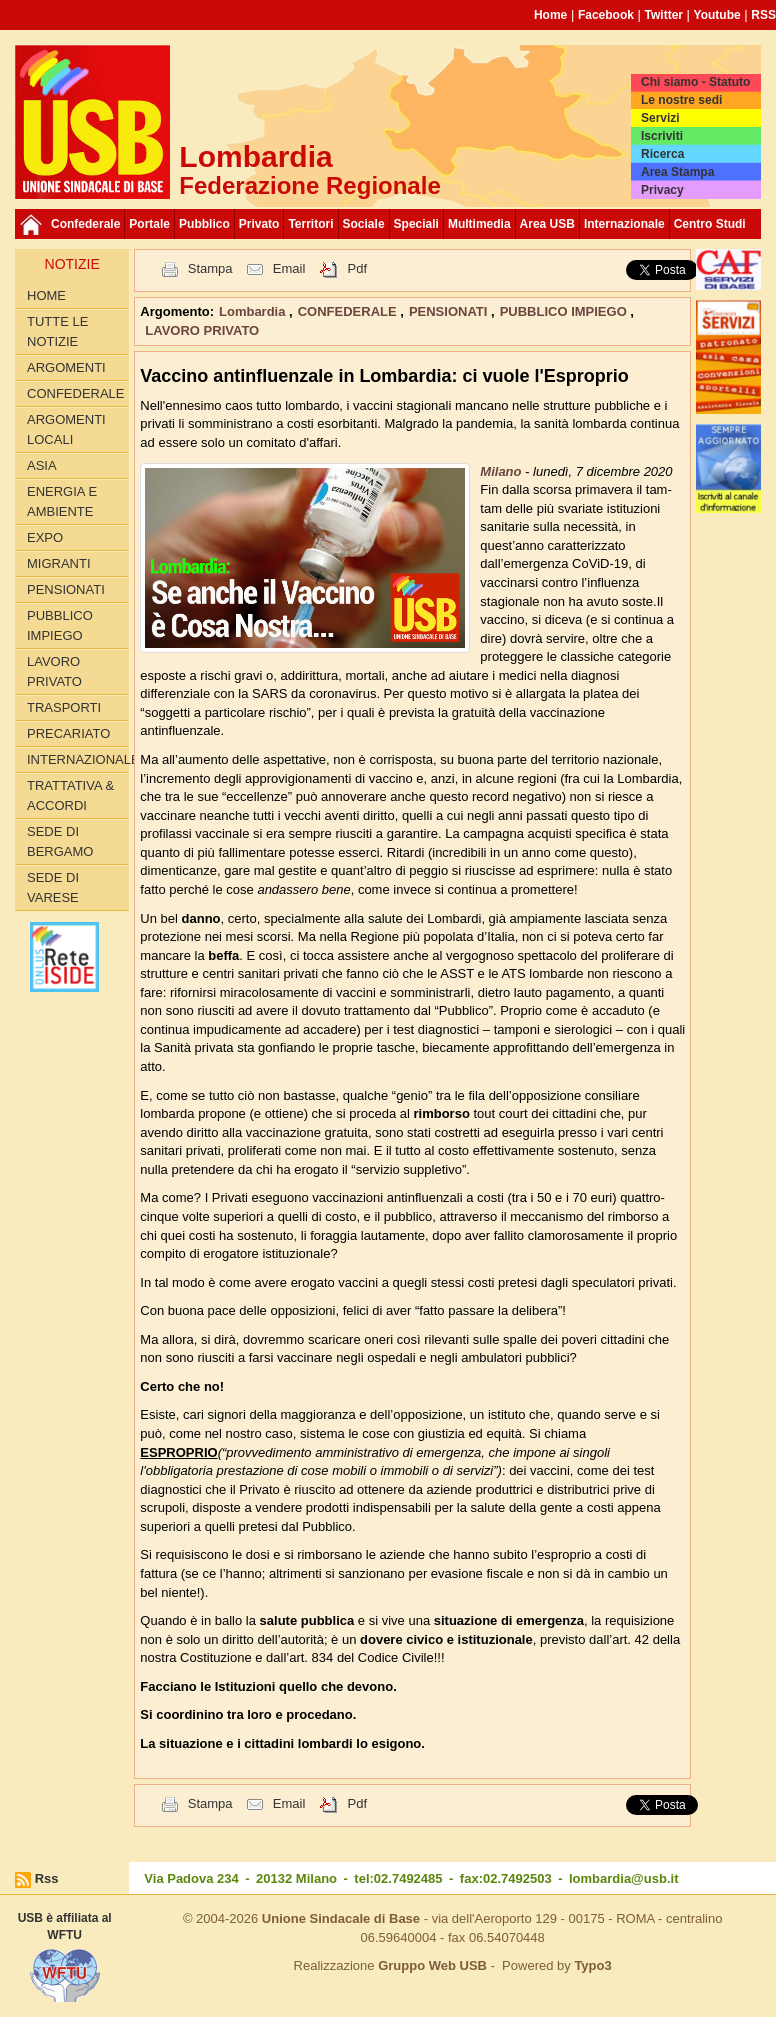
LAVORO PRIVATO (54, 671)
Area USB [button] (547, 224)
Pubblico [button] (204, 224)
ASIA (42, 465)
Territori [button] (310, 224)
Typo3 (592, 1965)
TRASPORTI (64, 707)
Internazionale (624, 224)
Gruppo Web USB (432, 1965)
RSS (763, 15)
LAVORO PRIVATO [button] (202, 330)
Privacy (662, 190)
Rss (47, 1878)
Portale (149, 224)
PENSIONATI (66, 589)
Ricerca (662, 154)
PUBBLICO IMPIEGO (60, 625)
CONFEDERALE (76, 393)
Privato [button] (259, 224)
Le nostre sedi (681, 100)
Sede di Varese (53, 887)
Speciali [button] (416, 224)
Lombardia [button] (254, 311)
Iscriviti (662, 136)
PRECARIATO (68, 733)
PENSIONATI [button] (450, 311)
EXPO (45, 537)
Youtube (717, 15)
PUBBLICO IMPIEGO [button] (565, 311)
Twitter (664, 15)
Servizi (660, 118)
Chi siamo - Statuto (695, 82)
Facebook (606, 15)
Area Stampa (677, 172)
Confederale (85, 224)
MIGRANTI (59, 563)
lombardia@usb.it (623, 1878)
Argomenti (66, 367)
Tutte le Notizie (57, 331)
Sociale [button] (364, 224)
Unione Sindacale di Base (341, 1918)
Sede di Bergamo (60, 841)
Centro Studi (710, 224)
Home (550, 15)
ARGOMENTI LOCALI (66, 429)
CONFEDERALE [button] (349, 311)
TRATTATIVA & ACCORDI (70, 795)
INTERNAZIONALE (78, 759)
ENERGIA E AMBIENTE (62, 501)
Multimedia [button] (479, 224)
